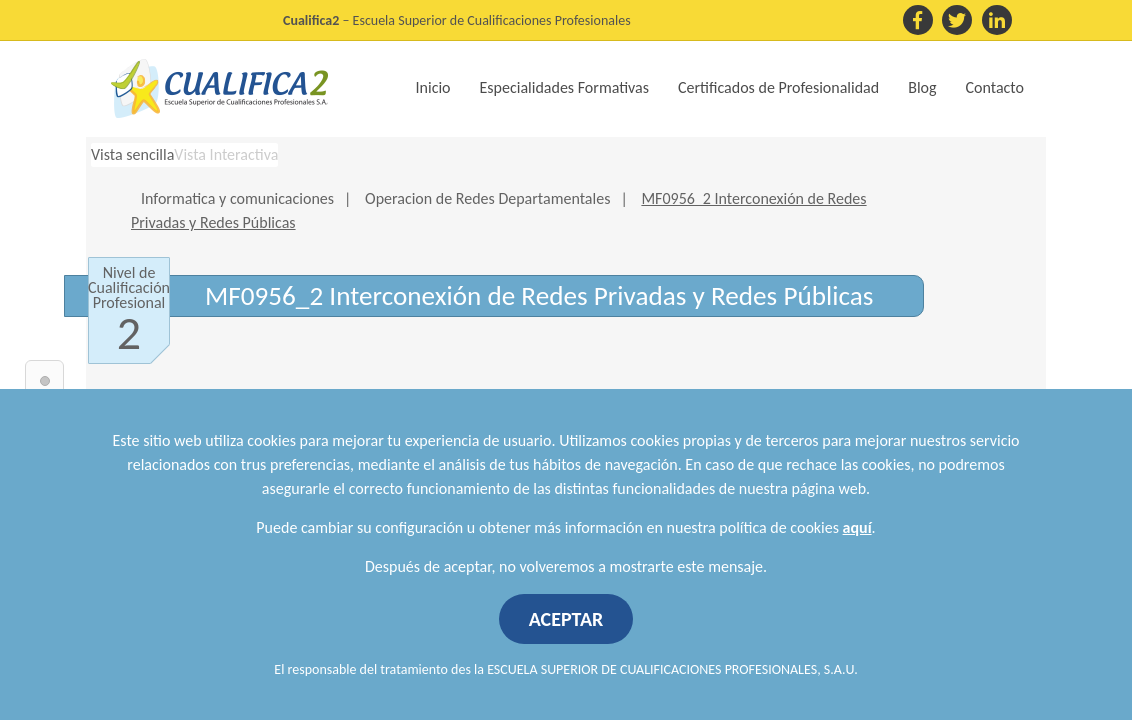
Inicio (433, 87)
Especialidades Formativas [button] (564, 87)
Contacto (995, 87)
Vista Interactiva (226, 154)
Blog (922, 87)
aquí (857, 527)
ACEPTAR (566, 619)
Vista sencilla (132, 154)
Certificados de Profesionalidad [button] (778, 87)
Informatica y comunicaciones (237, 198)
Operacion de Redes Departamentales (487, 198)
